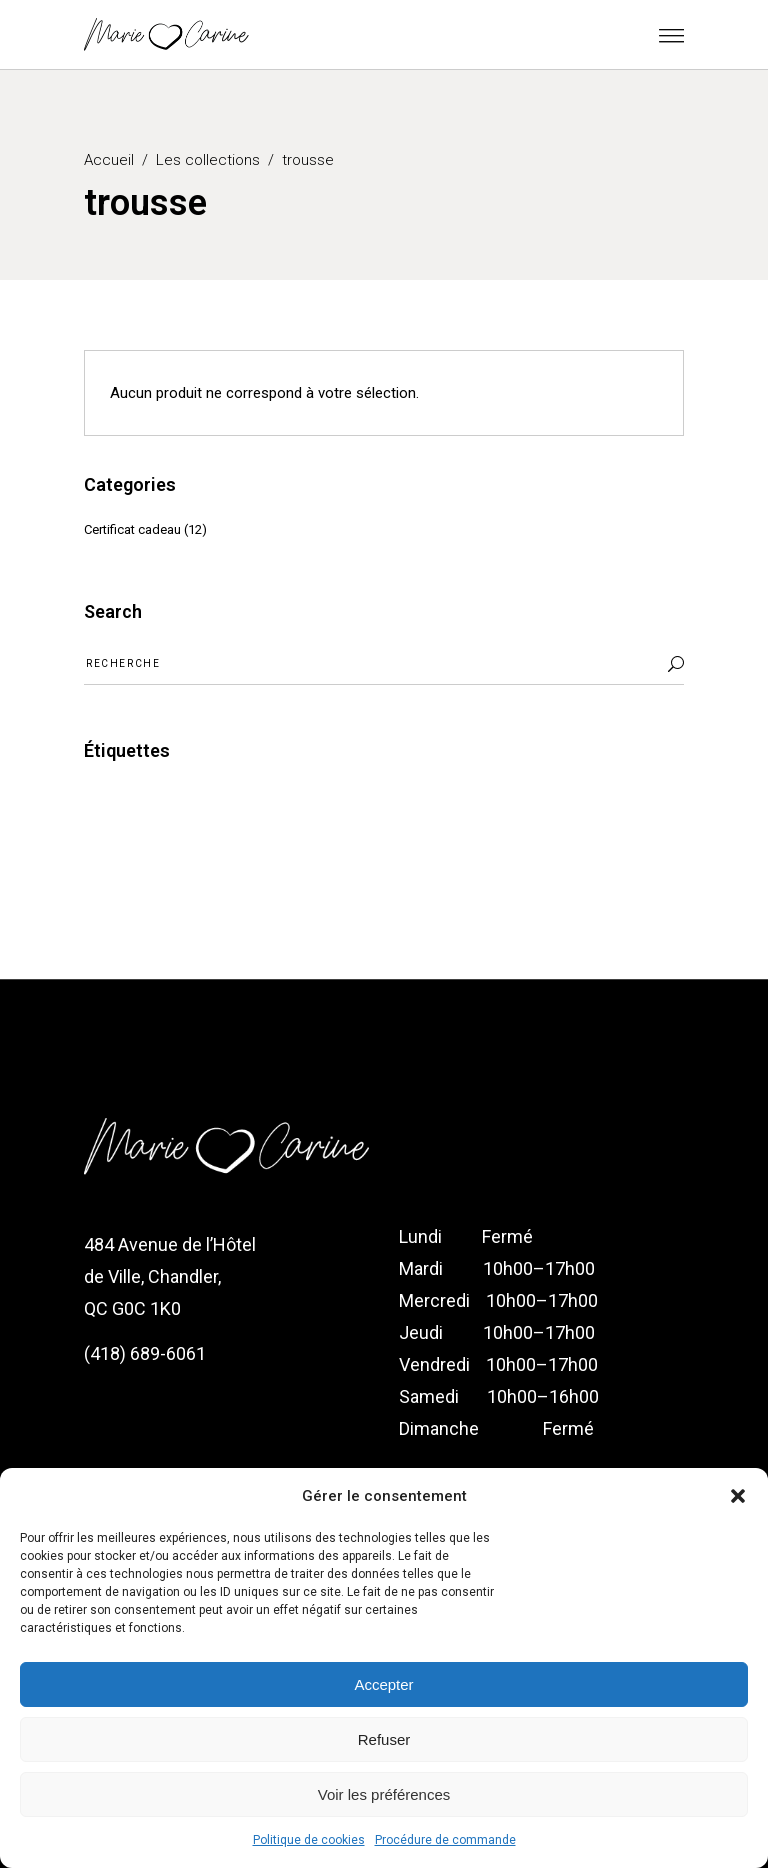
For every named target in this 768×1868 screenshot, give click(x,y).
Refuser (384, 1739)
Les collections (208, 160)
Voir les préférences (384, 1794)
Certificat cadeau (132, 529)
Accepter (383, 1684)
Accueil (109, 160)
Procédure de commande (445, 1840)
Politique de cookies (309, 1840)
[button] (738, 1496)
